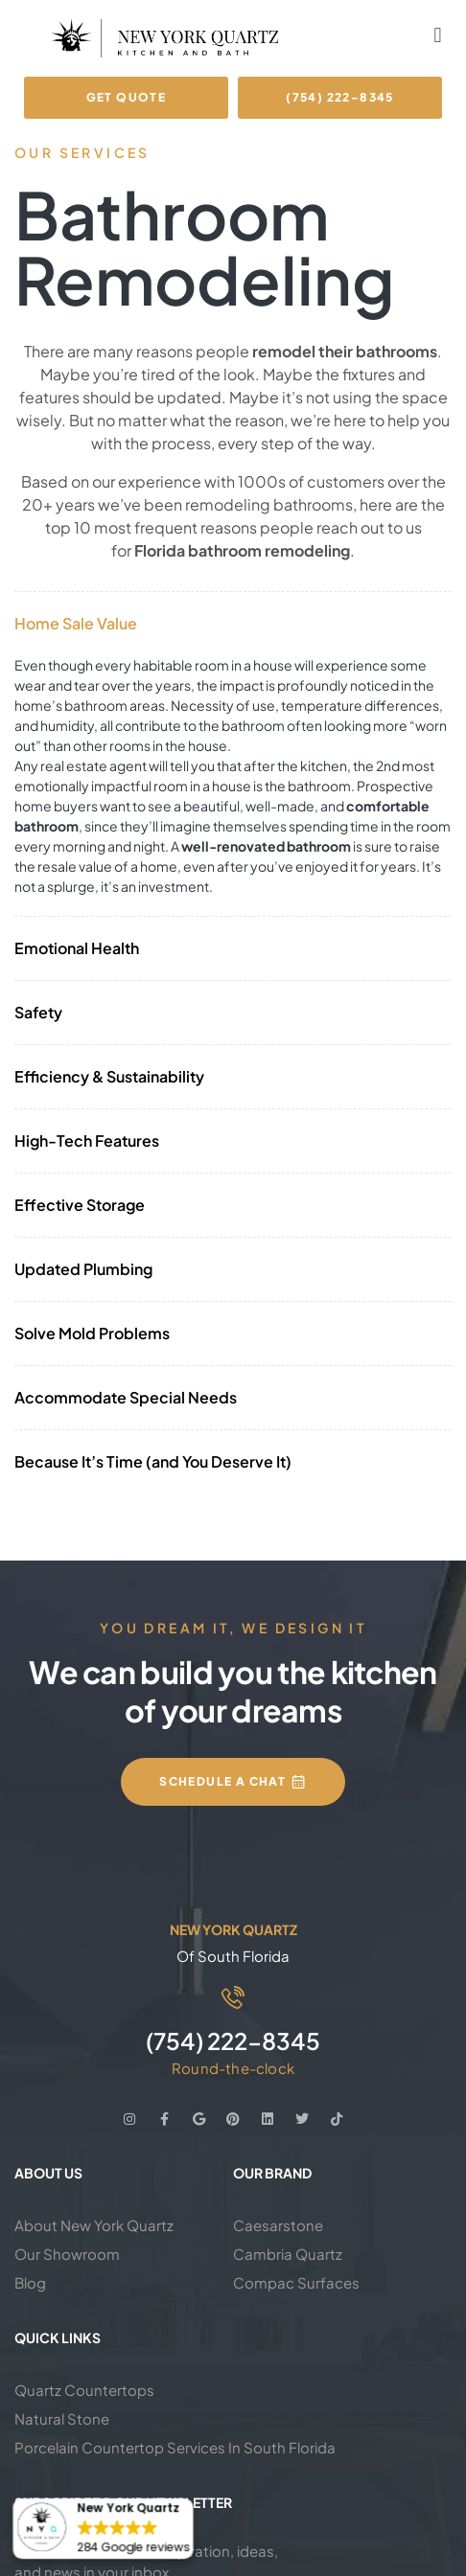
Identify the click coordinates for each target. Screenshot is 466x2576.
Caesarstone (278, 2225)
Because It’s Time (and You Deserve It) (152, 1461)
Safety (38, 1012)
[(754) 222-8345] (233, 1997)
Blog (30, 2282)
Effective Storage (79, 1205)
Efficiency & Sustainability (109, 1076)
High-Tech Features (86, 1140)
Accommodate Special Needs (125, 1397)
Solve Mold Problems (92, 1333)
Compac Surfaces (296, 2282)
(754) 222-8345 (233, 2040)
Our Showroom (67, 2254)
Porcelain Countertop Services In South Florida (175, 2447)
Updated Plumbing (83, 1269)
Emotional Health (76, 948)
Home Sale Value (75, 623)
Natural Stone (61, 2418)
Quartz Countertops (84, 2390)
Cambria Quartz (287, 2254)
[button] (438, 35)
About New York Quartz (94, 2225)
